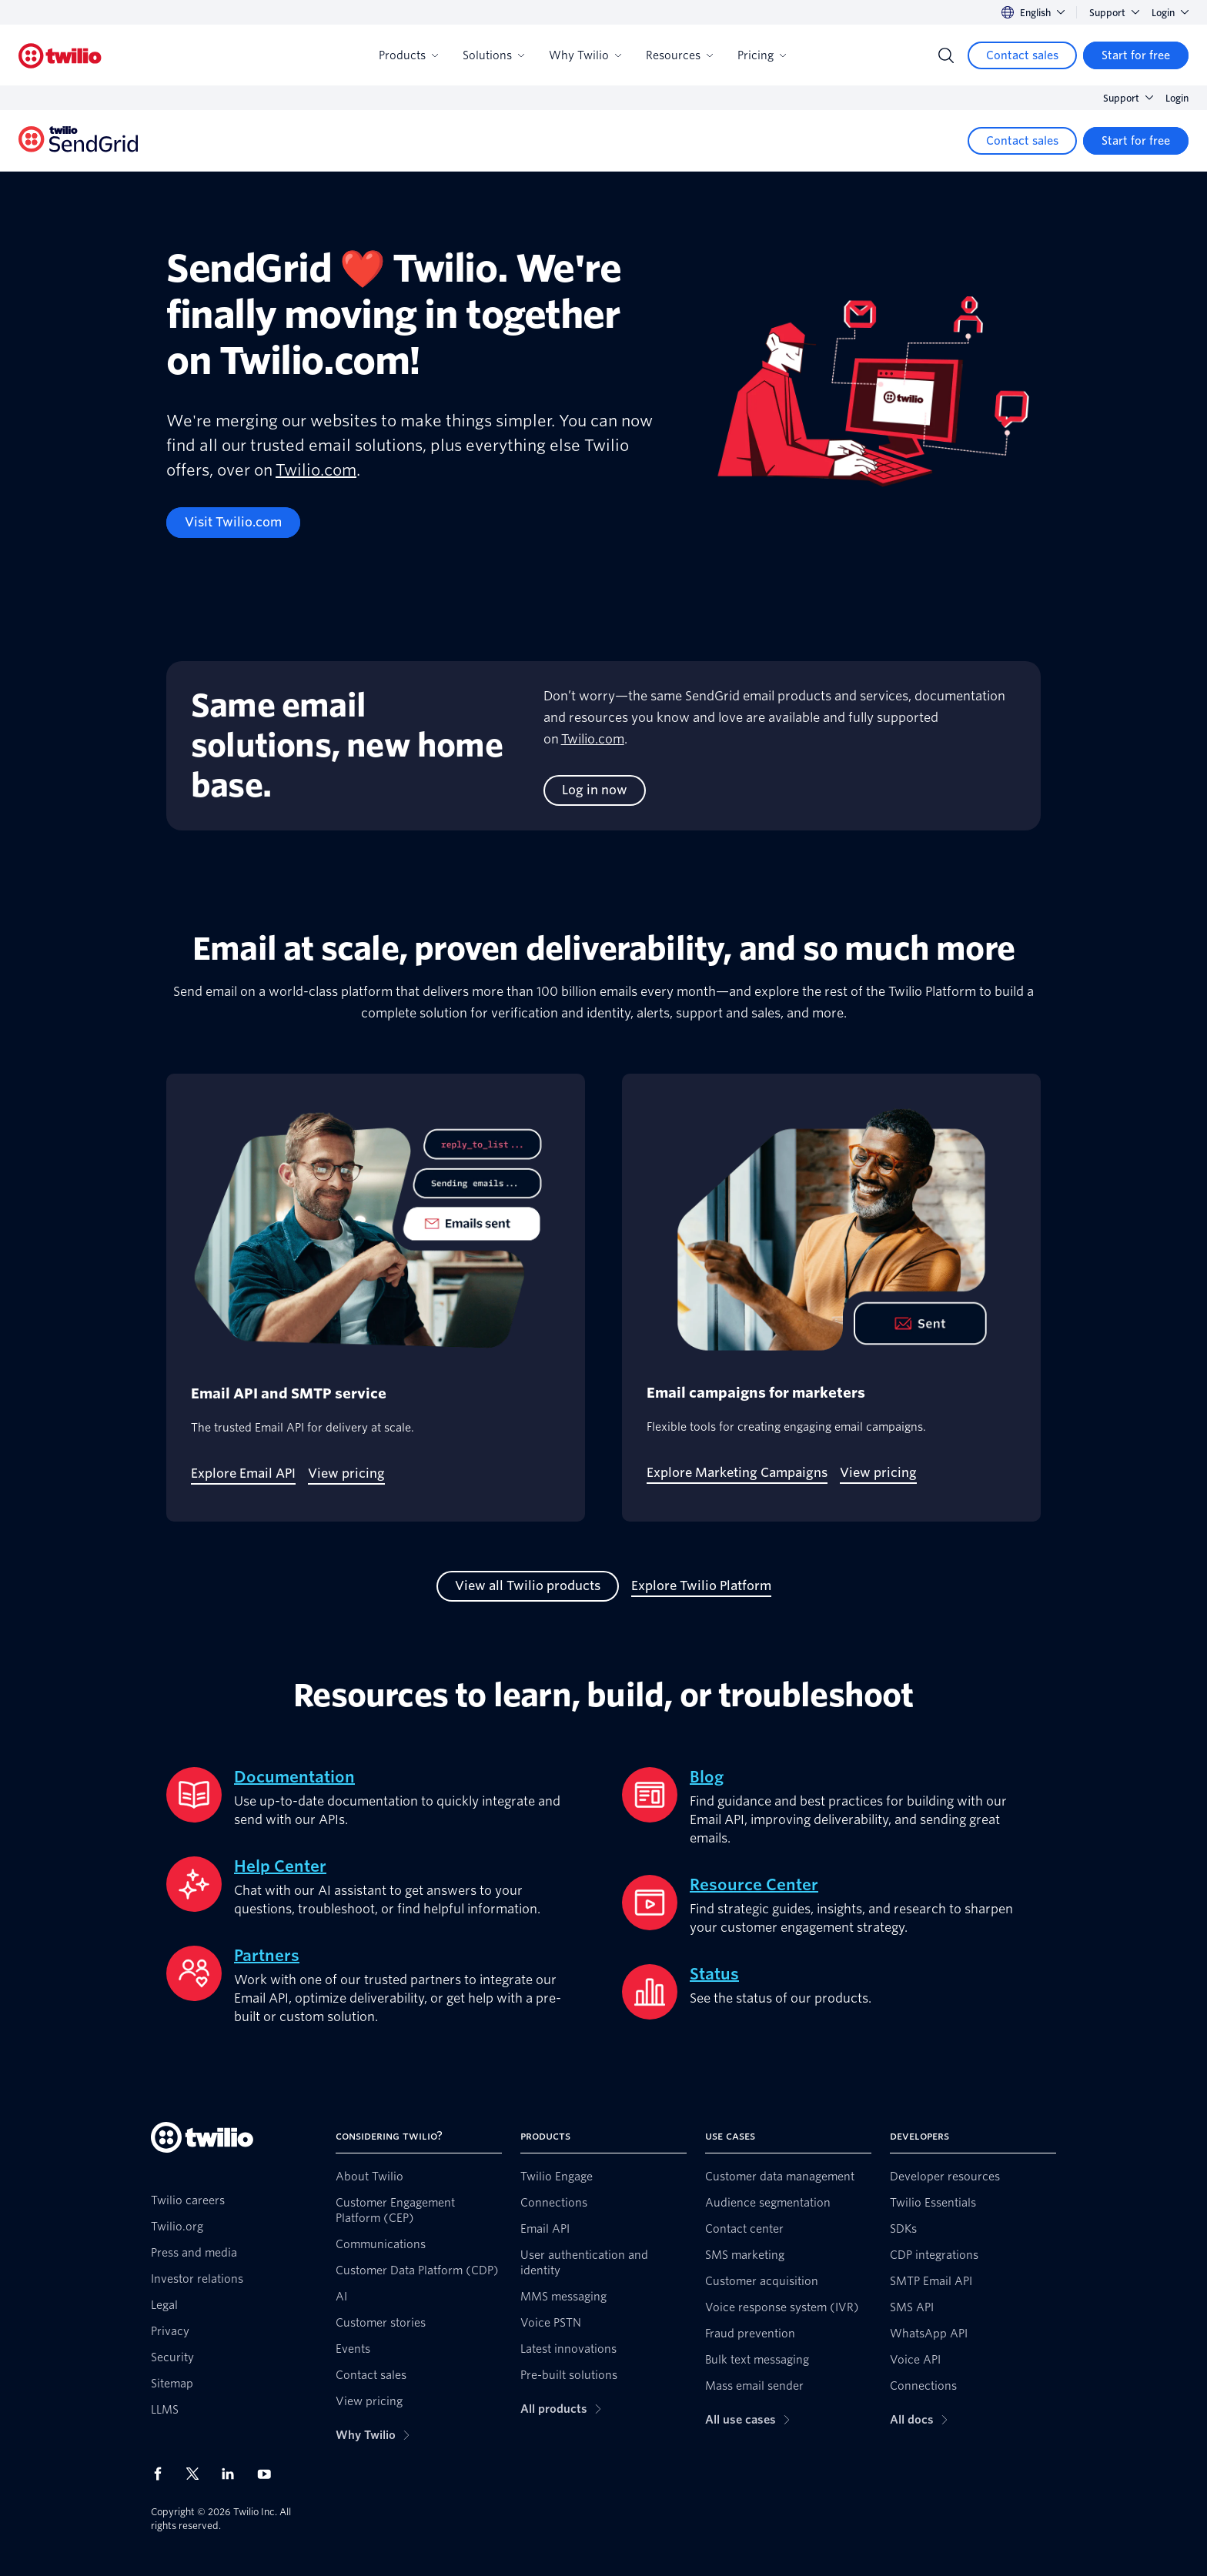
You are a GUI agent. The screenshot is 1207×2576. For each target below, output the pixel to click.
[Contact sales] (1022, 55)
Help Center (280, 1866)
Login (1170, 12)
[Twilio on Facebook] (162, 2474)
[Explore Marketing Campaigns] (737, 1473)
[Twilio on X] (197, 2473)
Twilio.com (316, 470)
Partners (266, 1955)
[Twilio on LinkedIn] (233, 2473)
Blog (707, 1777)
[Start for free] (1136, 55)
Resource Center (754, 1885)
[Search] (946, 55)
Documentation (294, 1777)
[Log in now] (594, 790)
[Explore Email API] (243, 1474)
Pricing (761, 55)
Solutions (493, 55)
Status (714, 1974)
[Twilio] (60, 56)
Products (408, 55)
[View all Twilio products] (527, 1586)
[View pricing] (346, 1474)
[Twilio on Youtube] (268, 2473)
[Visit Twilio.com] (233, 522)
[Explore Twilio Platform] (701, 1586)
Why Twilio (585, 55)
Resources (679, 55)
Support (1114, 12)
